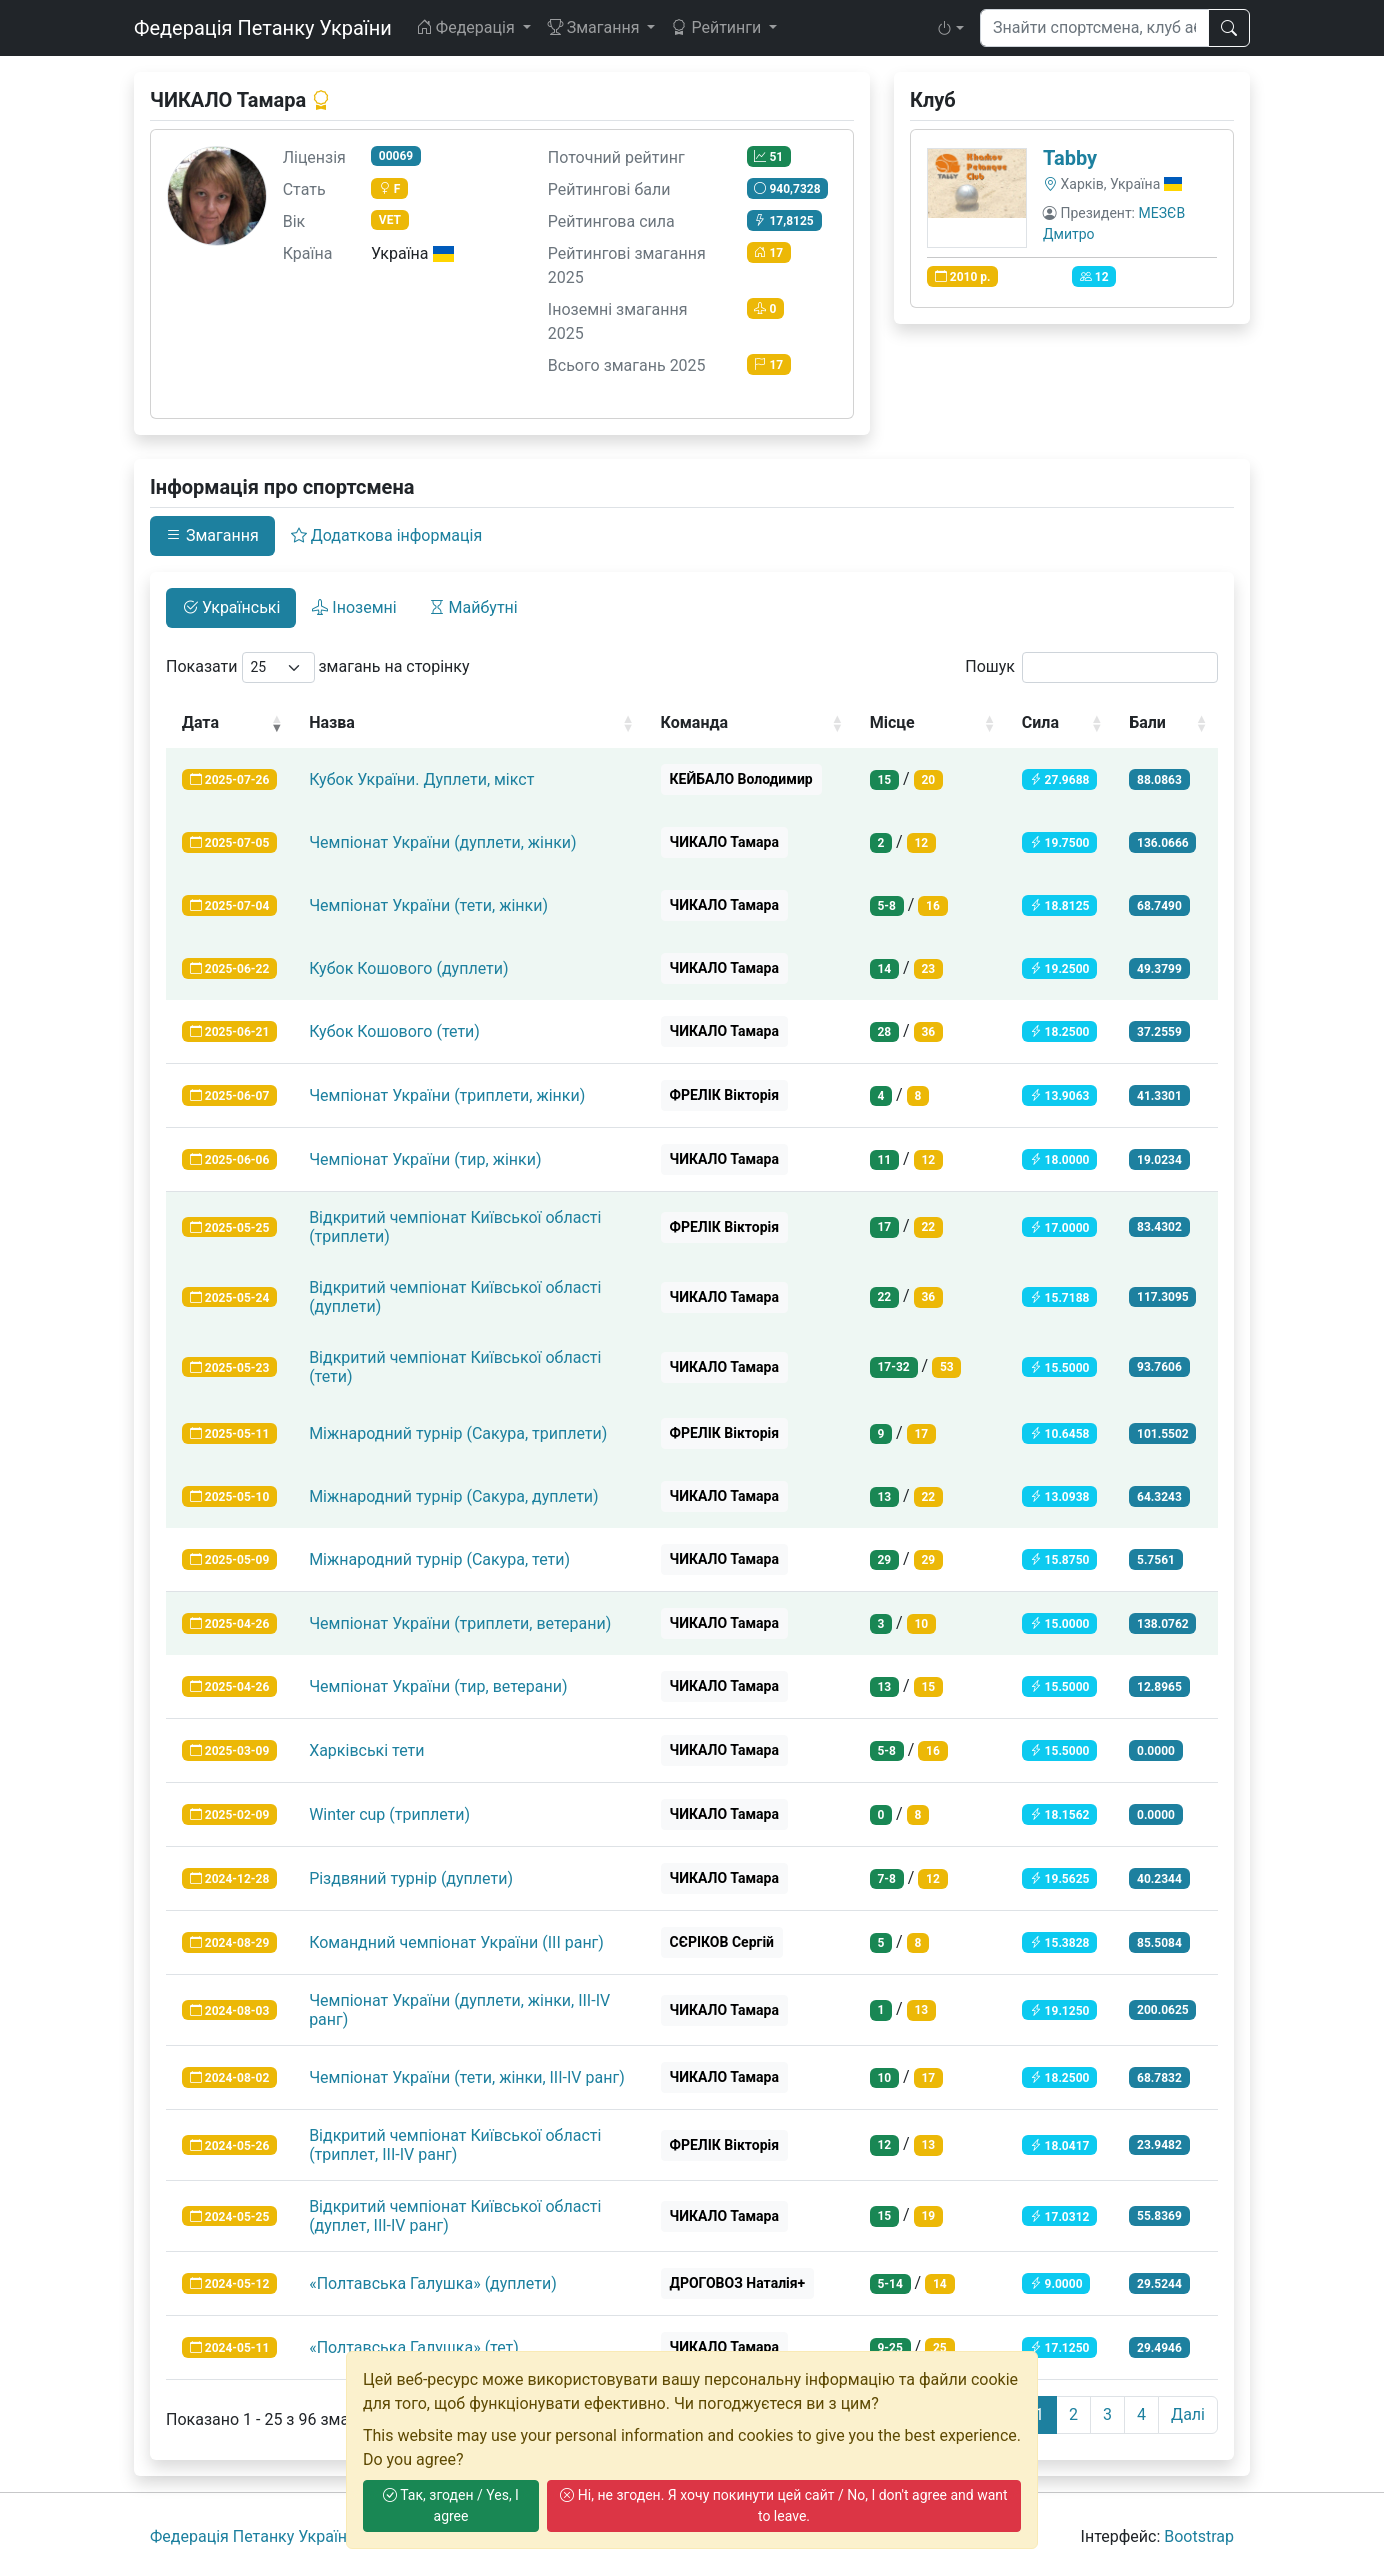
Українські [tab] (231, 607)
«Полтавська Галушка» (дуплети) (433, 2283)
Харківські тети (366, 1750)
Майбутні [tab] (473, 607)
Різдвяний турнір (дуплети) (411, 1878)
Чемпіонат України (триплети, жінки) (447, 1095)
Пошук (1091, 667)
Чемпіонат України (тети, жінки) (428, 905)
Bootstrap (1199, 2536)
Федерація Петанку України (263, 28)
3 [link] (1107, 2414)
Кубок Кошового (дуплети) (408, 968)
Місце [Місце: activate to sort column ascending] (892, 722)
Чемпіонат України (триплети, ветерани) (460, 1623)
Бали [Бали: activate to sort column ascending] (1147, 722)
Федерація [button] (467, 27)
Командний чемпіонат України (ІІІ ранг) (456, 1942)
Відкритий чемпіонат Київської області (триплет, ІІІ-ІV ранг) (455, 2145)
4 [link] (1141, 2414)
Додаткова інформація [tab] (386, 535)
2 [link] (1073, 2414)
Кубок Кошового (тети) (394, 1031)
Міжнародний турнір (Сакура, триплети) (458, 1433)
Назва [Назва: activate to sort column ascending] (332, 722)
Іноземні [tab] (354, 607)
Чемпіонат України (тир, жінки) (425, 1159)
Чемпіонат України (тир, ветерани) (438, 1686)
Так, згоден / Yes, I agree (451, 2505)
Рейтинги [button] (718, 27)
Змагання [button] (595, 27)
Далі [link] (1188, 2414)
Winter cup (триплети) (389, 1814)
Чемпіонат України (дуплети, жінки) (442, 842)
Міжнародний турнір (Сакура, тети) (439, 1559)
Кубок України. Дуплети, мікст (421, 779)
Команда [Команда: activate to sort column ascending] (695, 722)
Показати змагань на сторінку (318, 667)
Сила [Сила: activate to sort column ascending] (1040, 722)
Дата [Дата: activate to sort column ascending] (200, 722)
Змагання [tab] (212, 535)
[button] (950, 28)
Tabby (1070, 158)
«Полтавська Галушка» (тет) (414, 2347)
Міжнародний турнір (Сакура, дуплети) (454, 1496)
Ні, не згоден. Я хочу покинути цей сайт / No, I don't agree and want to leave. (783, 2505)
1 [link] (1039, 2414)
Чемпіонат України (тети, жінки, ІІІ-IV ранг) (467, 2077)
